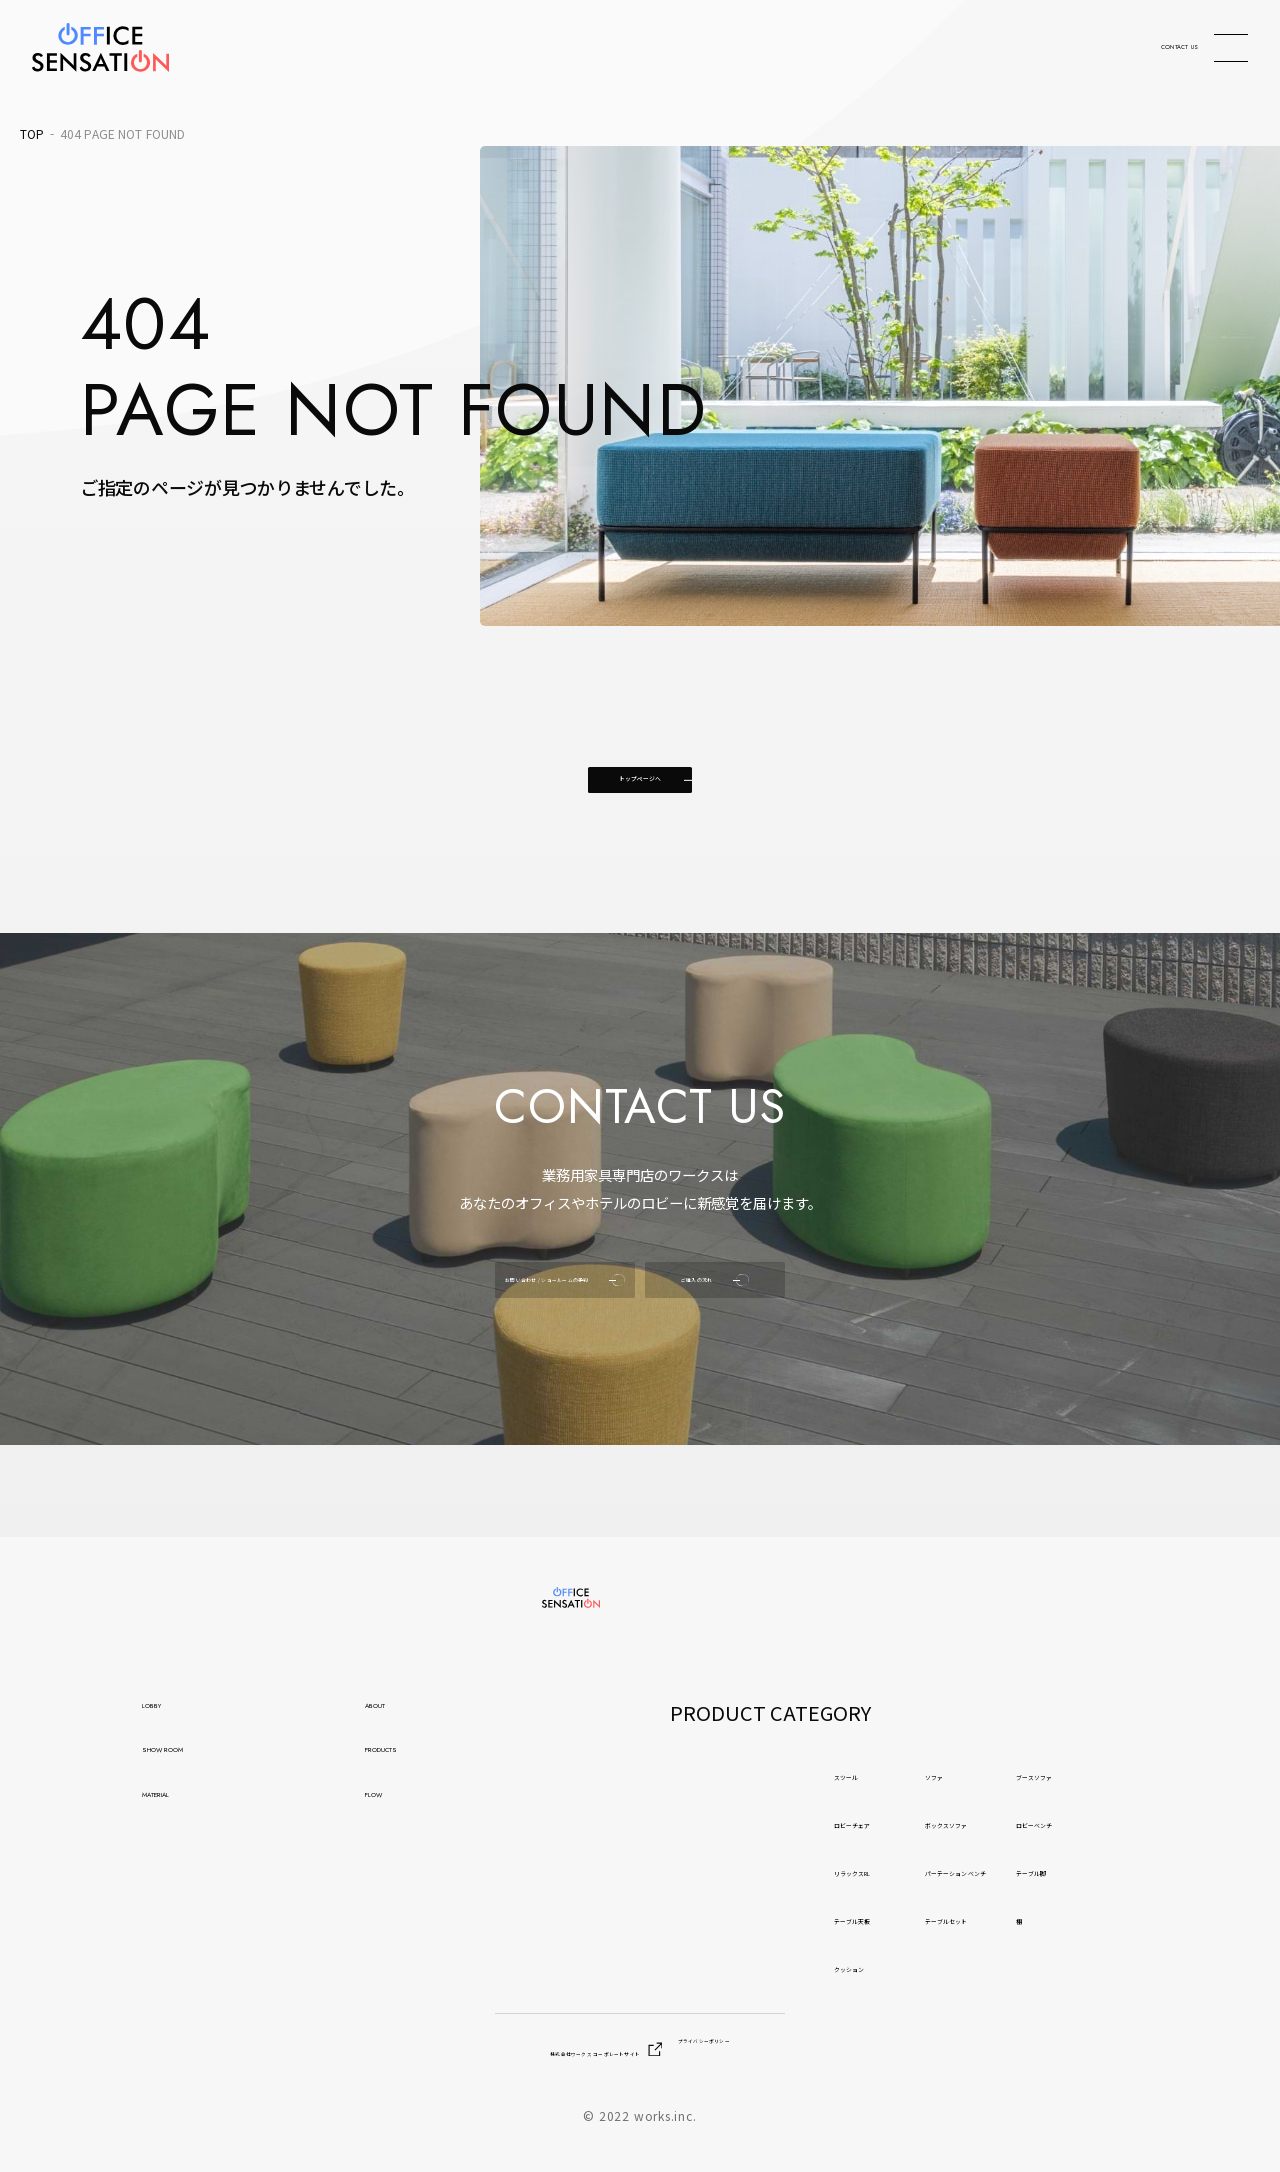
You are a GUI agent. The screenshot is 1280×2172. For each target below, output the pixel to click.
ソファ (890, 1778)
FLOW (392, 1836)
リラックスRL (730, 1874)
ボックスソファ (925, 1826)
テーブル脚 (1121, 1874)
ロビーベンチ (1131, 1826)
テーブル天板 (728, 1922)
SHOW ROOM (205, 1777)
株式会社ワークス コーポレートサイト (532, 2052)
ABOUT (397, 1719)
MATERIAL (187, 1836)
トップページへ (640, 806)
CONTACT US (1108, 48)
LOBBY (171, 1719)
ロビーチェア (729, 1826)
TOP (32, 133)
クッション (720, 1970)
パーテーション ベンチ (955, 1874)
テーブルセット (925, 1922)
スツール (711, 1778)
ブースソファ (1130, 1778)
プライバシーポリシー (801, 2053)
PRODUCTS (415, 1777)
